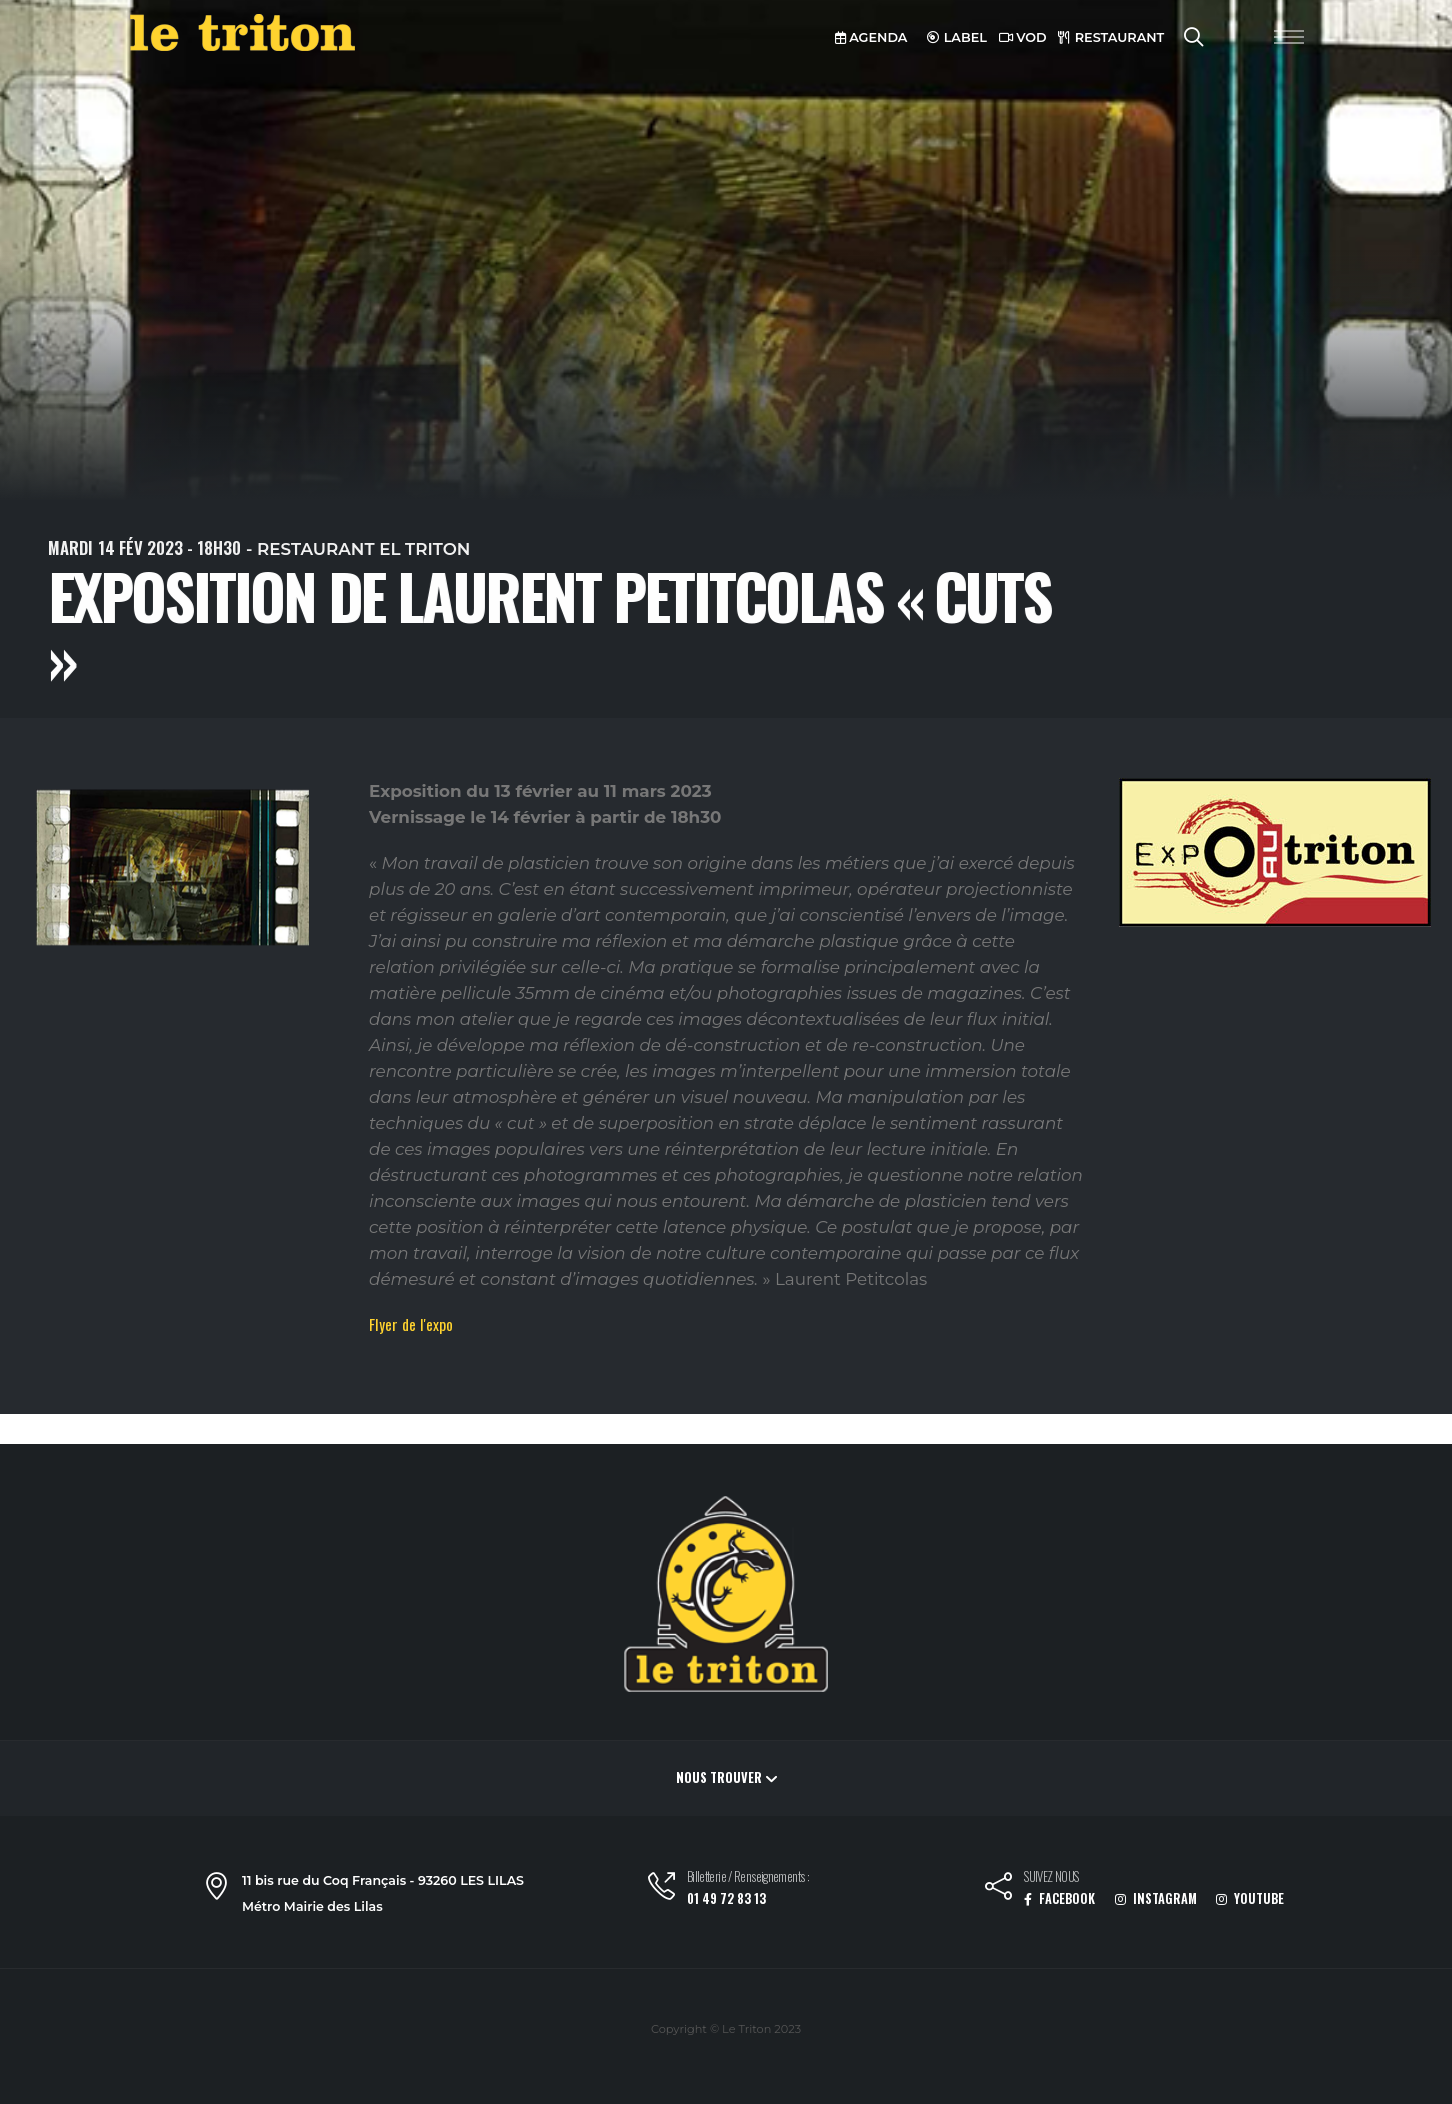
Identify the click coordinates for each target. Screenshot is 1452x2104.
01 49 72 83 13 (726, 1898)
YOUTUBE (1250, 1898)
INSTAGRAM (1156, 1898)
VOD (1023, 37)
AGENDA (871, 37)
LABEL (957, 37)
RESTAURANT (1111, 37)
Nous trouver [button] (726, 1777)
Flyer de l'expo (411, 1324)
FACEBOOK (1059, 1898)
